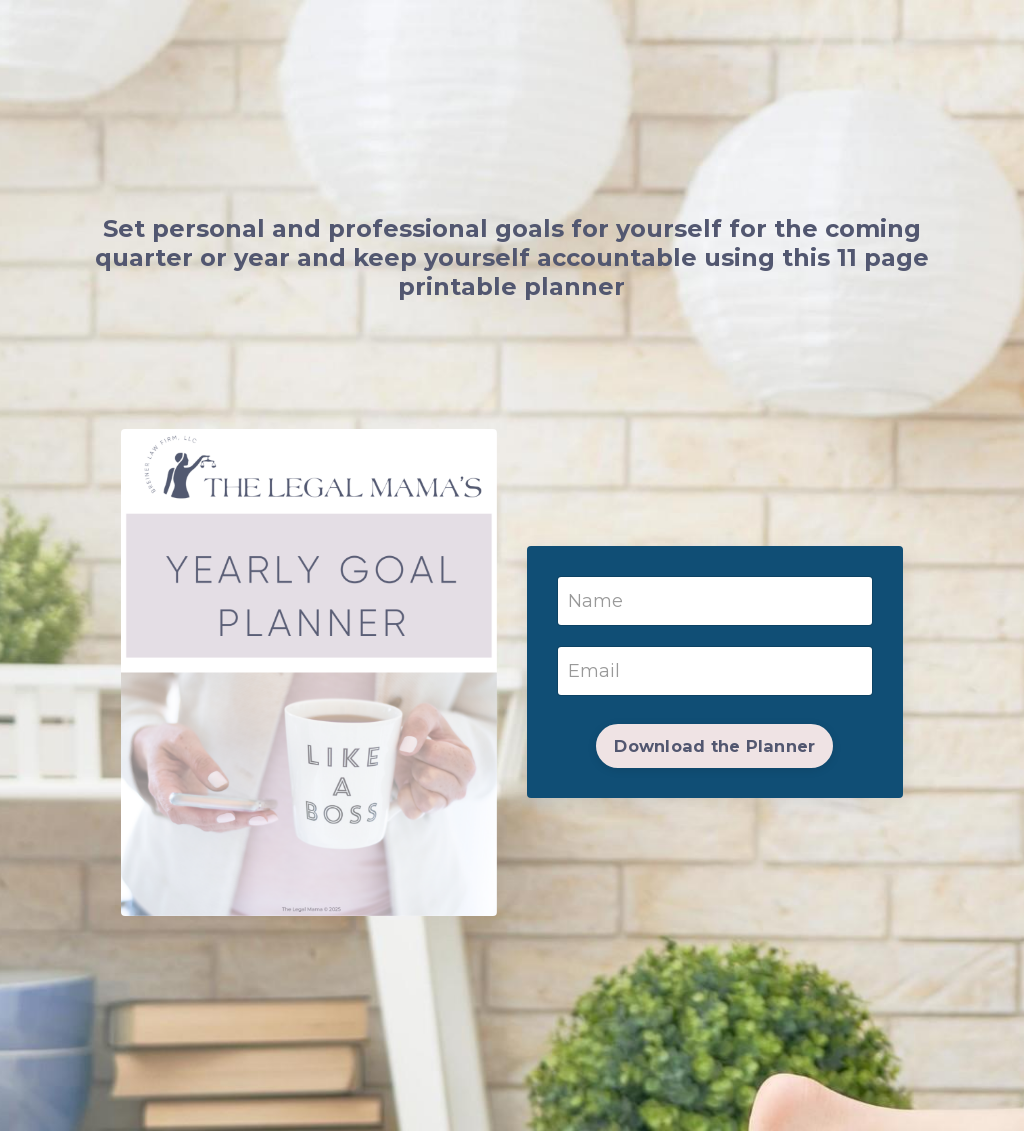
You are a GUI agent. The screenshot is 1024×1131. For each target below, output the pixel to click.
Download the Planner (714, 746)
